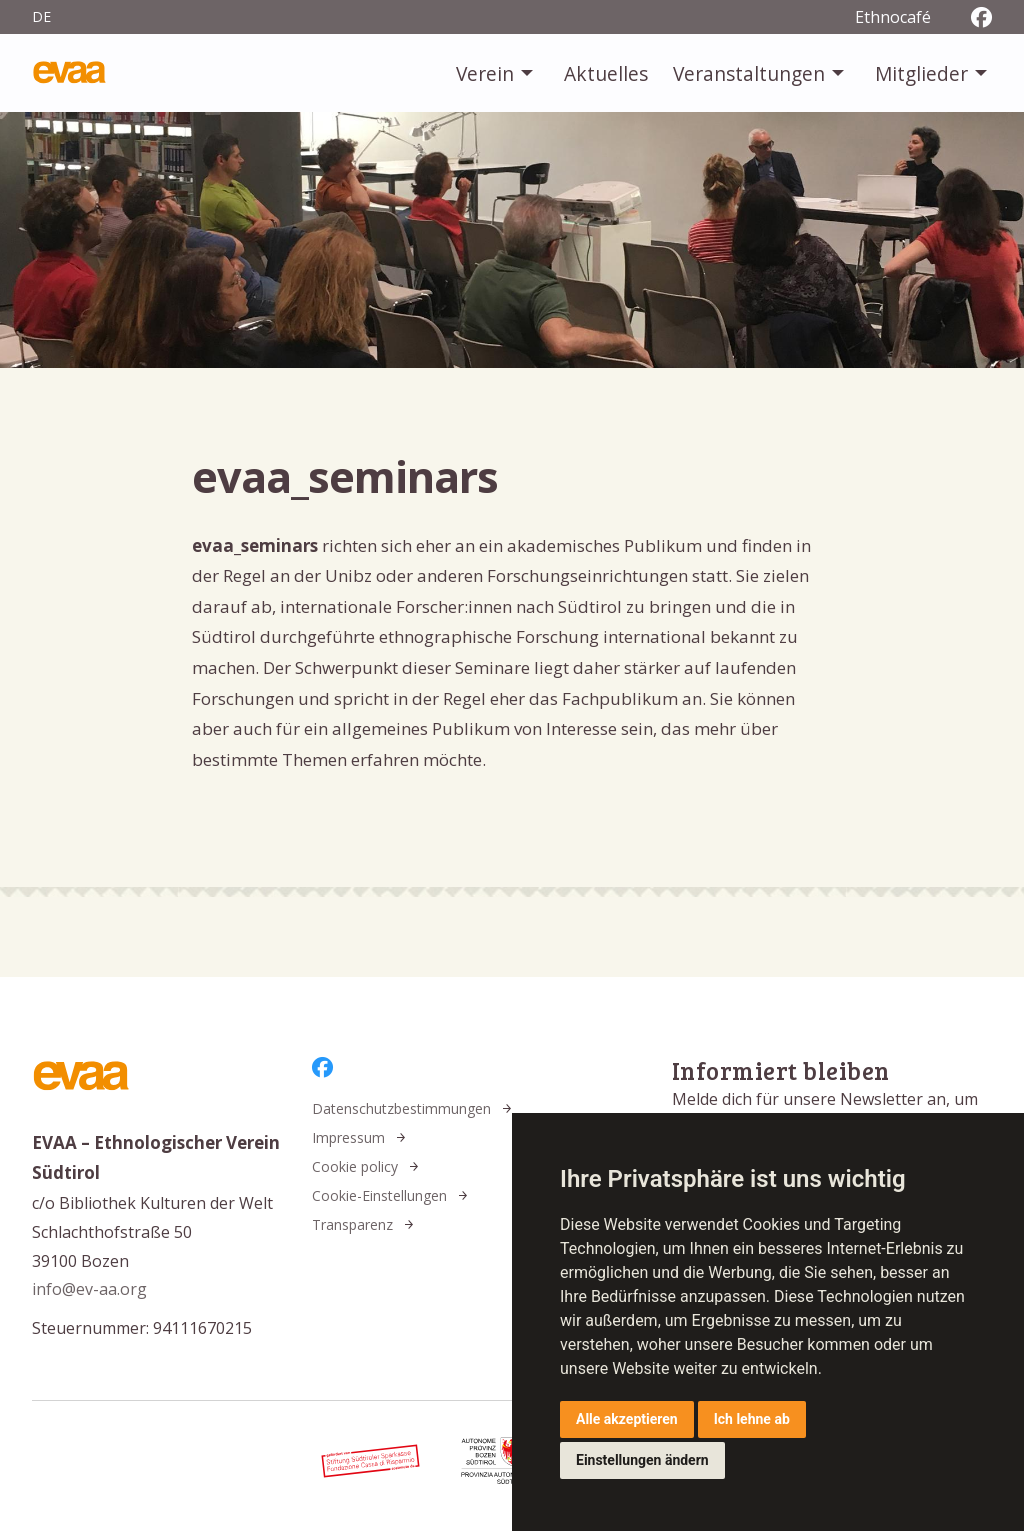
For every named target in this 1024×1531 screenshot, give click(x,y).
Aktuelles (606, 73)
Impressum (348, 1137)
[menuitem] (497, 73)
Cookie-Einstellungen (379, 1195)
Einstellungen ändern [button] (642, 1460)
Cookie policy (355, 1166)
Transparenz (352, 1224)
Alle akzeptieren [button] (627, 1419)
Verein (485, 73)
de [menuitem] (41, 16)
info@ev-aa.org (89, 1289)
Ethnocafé (893, 17)
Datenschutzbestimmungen (401, 1108)
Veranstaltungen (749, 73)
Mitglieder (921, 73)
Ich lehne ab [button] (752, 1419)
